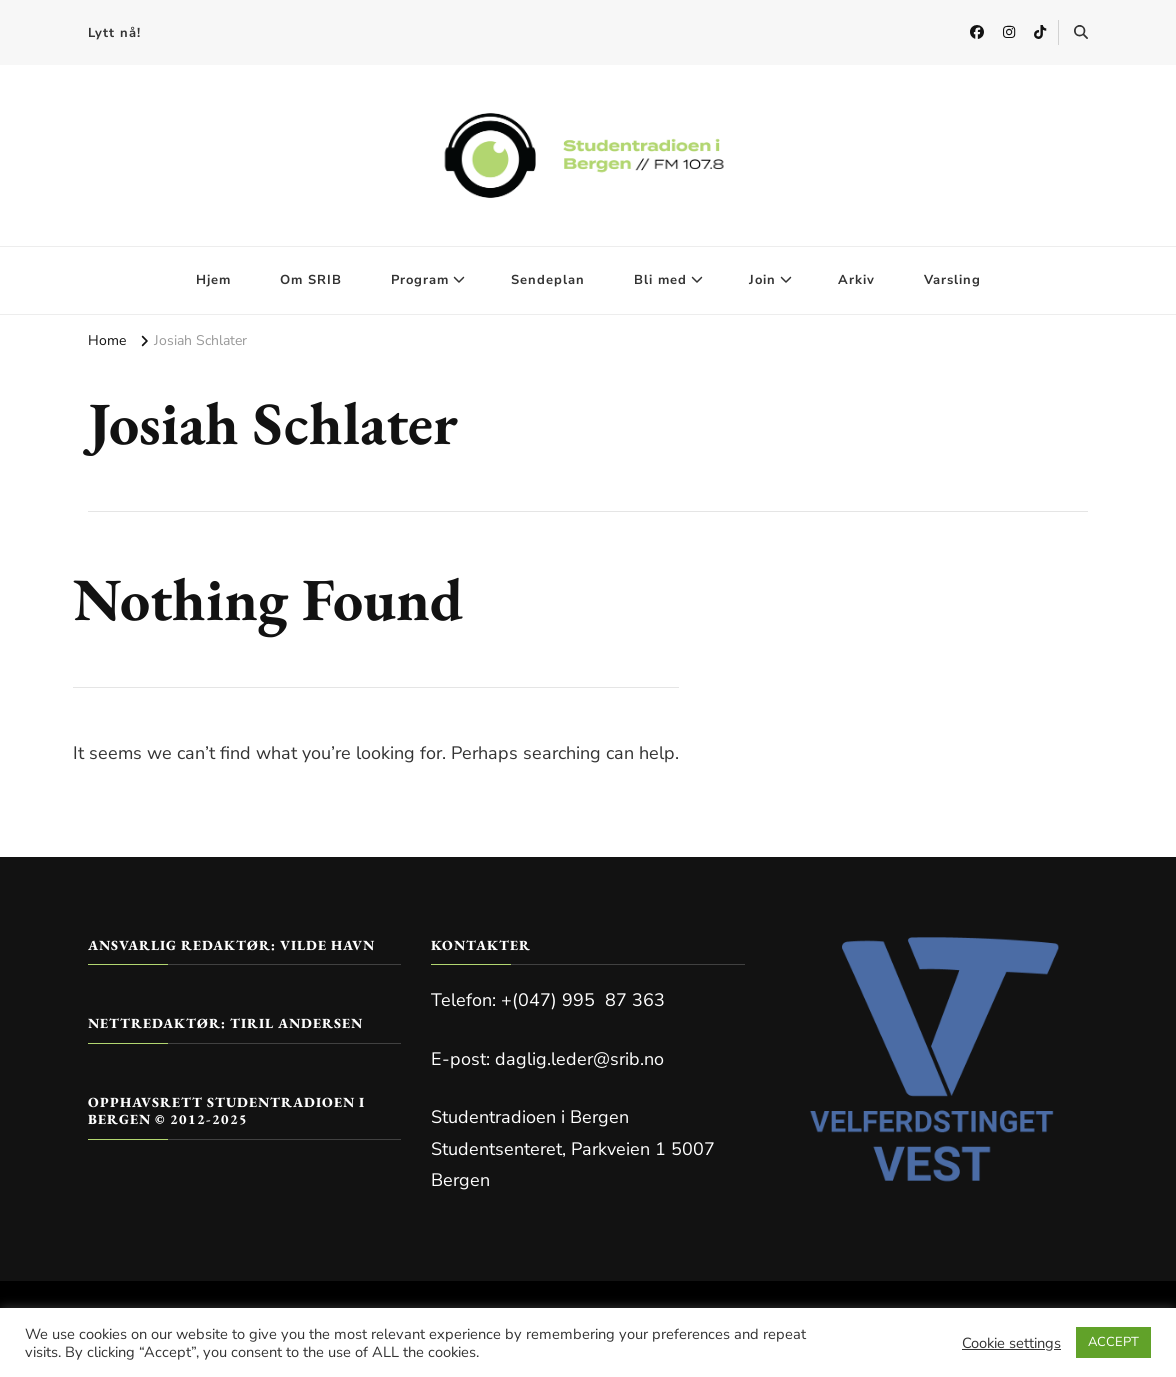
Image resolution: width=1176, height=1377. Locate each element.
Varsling (952, 280)
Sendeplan (548, 280)
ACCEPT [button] (1113, 1342)
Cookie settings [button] (1011, 1343)
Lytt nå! (114, 33)
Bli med (660, 280)
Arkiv (856, 280)
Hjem (213, 280)
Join (762, 280)
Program (420, 280)
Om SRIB (311, 280)
